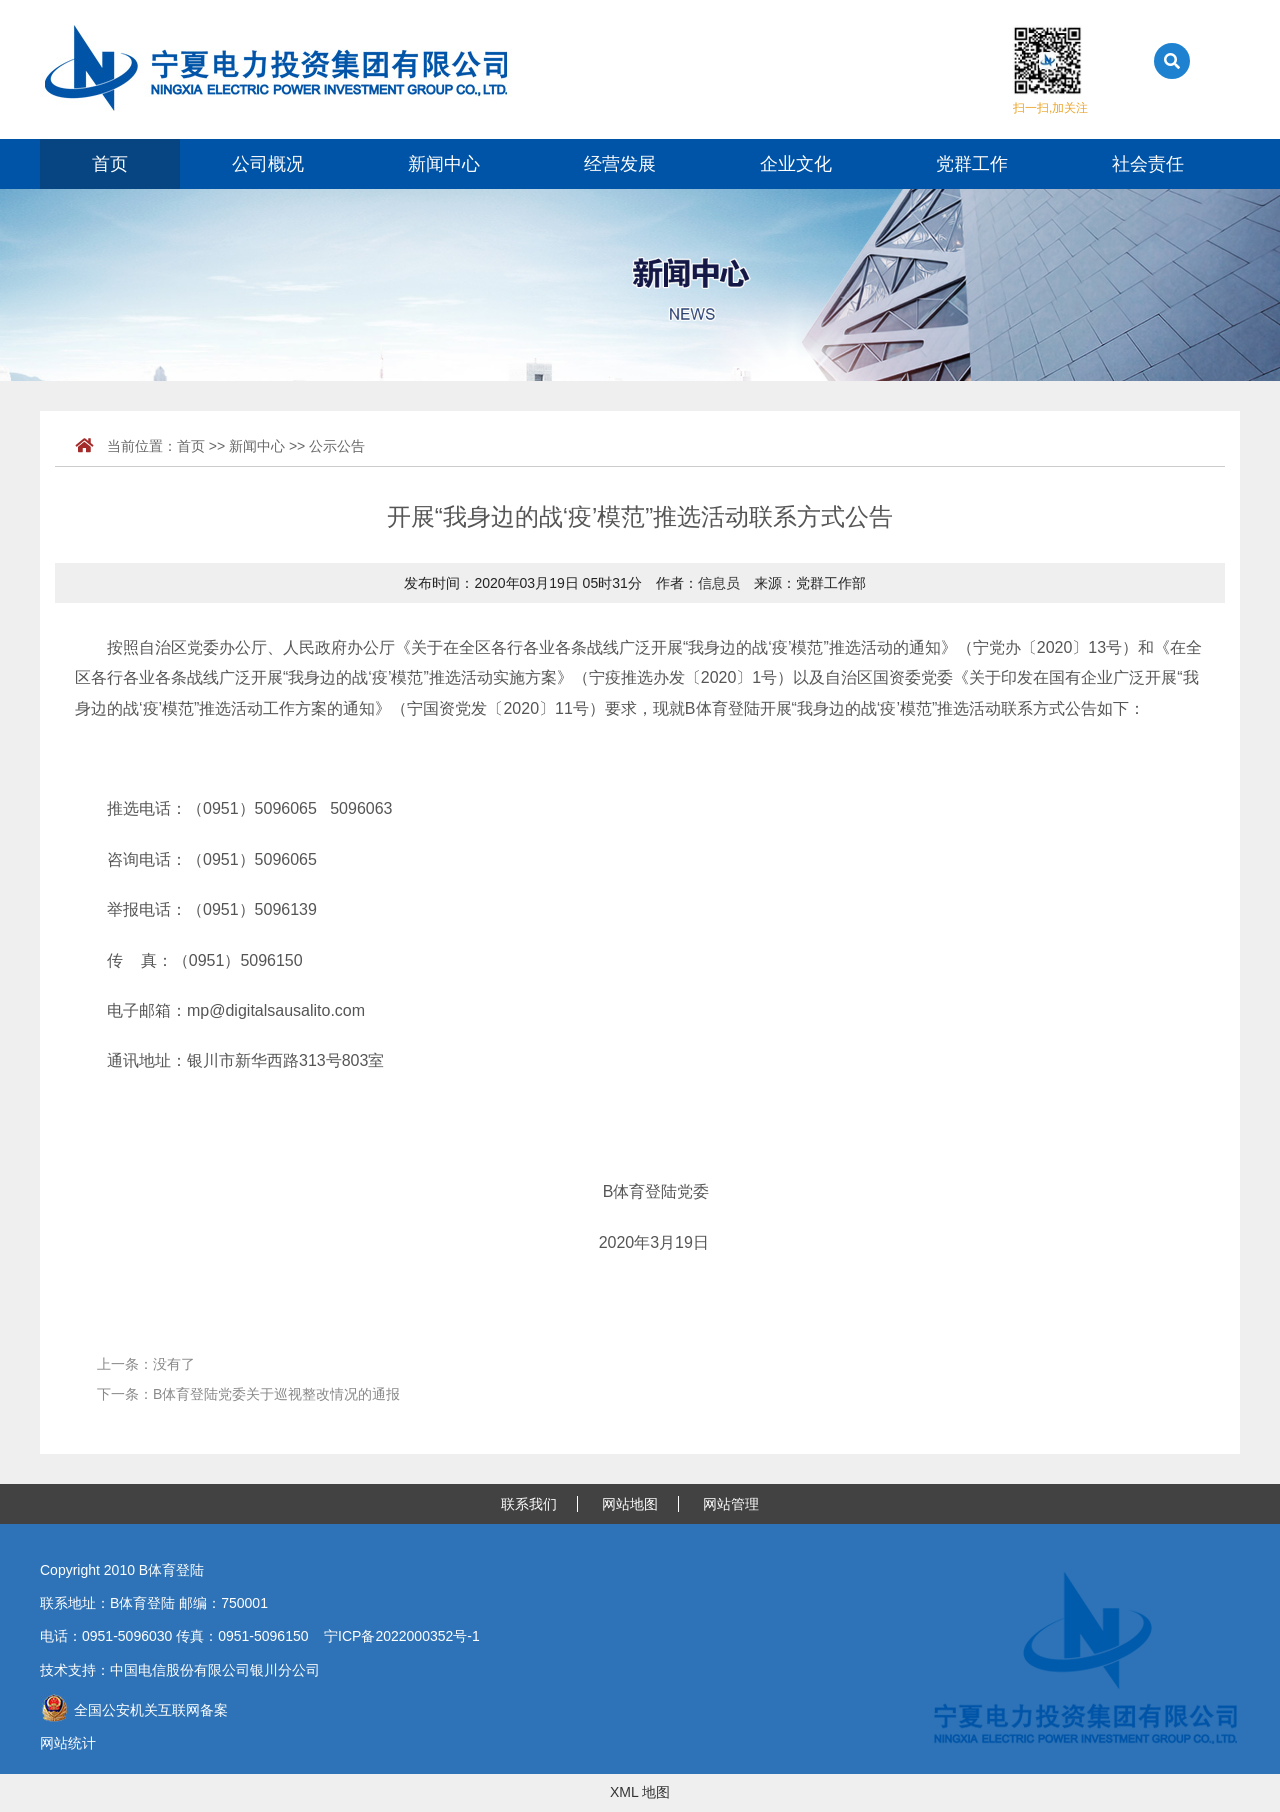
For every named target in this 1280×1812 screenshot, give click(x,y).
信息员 (719, 583)
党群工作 (972, 164)
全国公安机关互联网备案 (134, 1710)
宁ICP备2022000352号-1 (402, 1636)
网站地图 (630, 1504)
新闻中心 (444, 164)
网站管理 (731, 1504)
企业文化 (796, 164)
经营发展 (620, 164)
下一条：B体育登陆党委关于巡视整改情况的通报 (248, 1394)
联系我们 (529, 1504)
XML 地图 (640, 1792)
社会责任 (1148, 164)
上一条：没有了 (146, 1364)
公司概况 (268, 164)
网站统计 (68, 1743)
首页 (110, 164)
